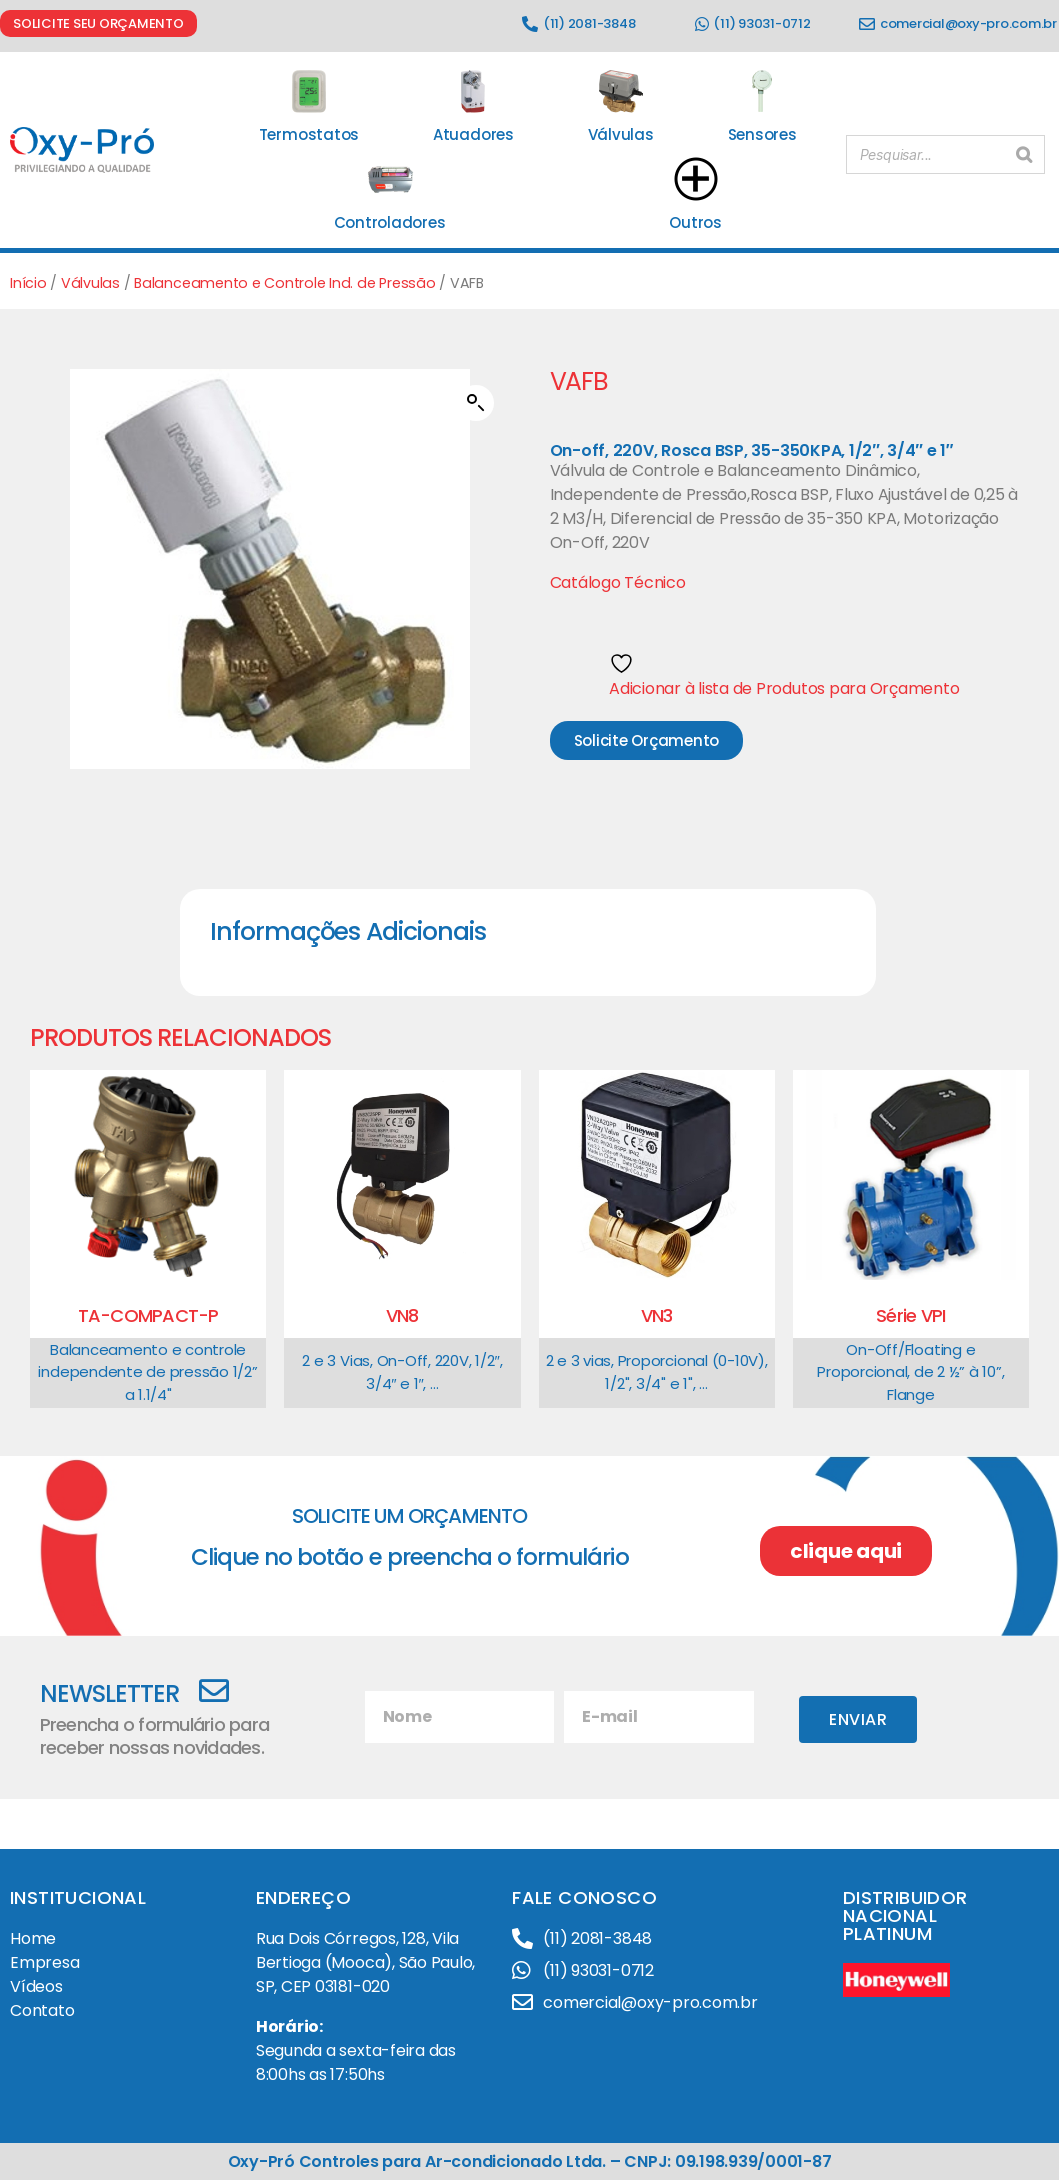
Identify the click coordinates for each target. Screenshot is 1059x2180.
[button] (476, 403)
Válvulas (90, 283)
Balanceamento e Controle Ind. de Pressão (284, 283)
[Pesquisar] (1024, 150)
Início (28, 283)
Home (33, 1938)
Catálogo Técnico (618, 582)
